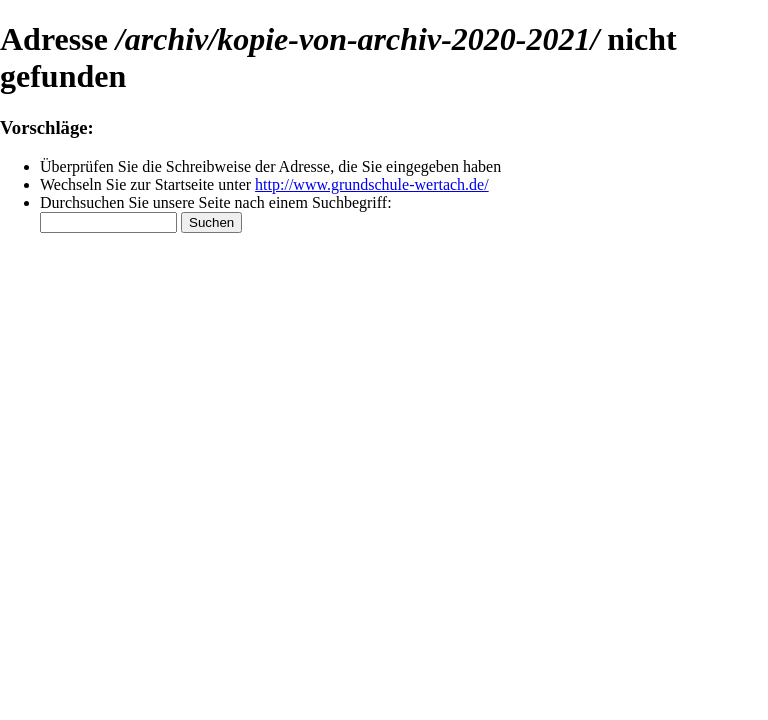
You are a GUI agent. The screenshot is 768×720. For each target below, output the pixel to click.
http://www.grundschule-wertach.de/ (372, 184)
